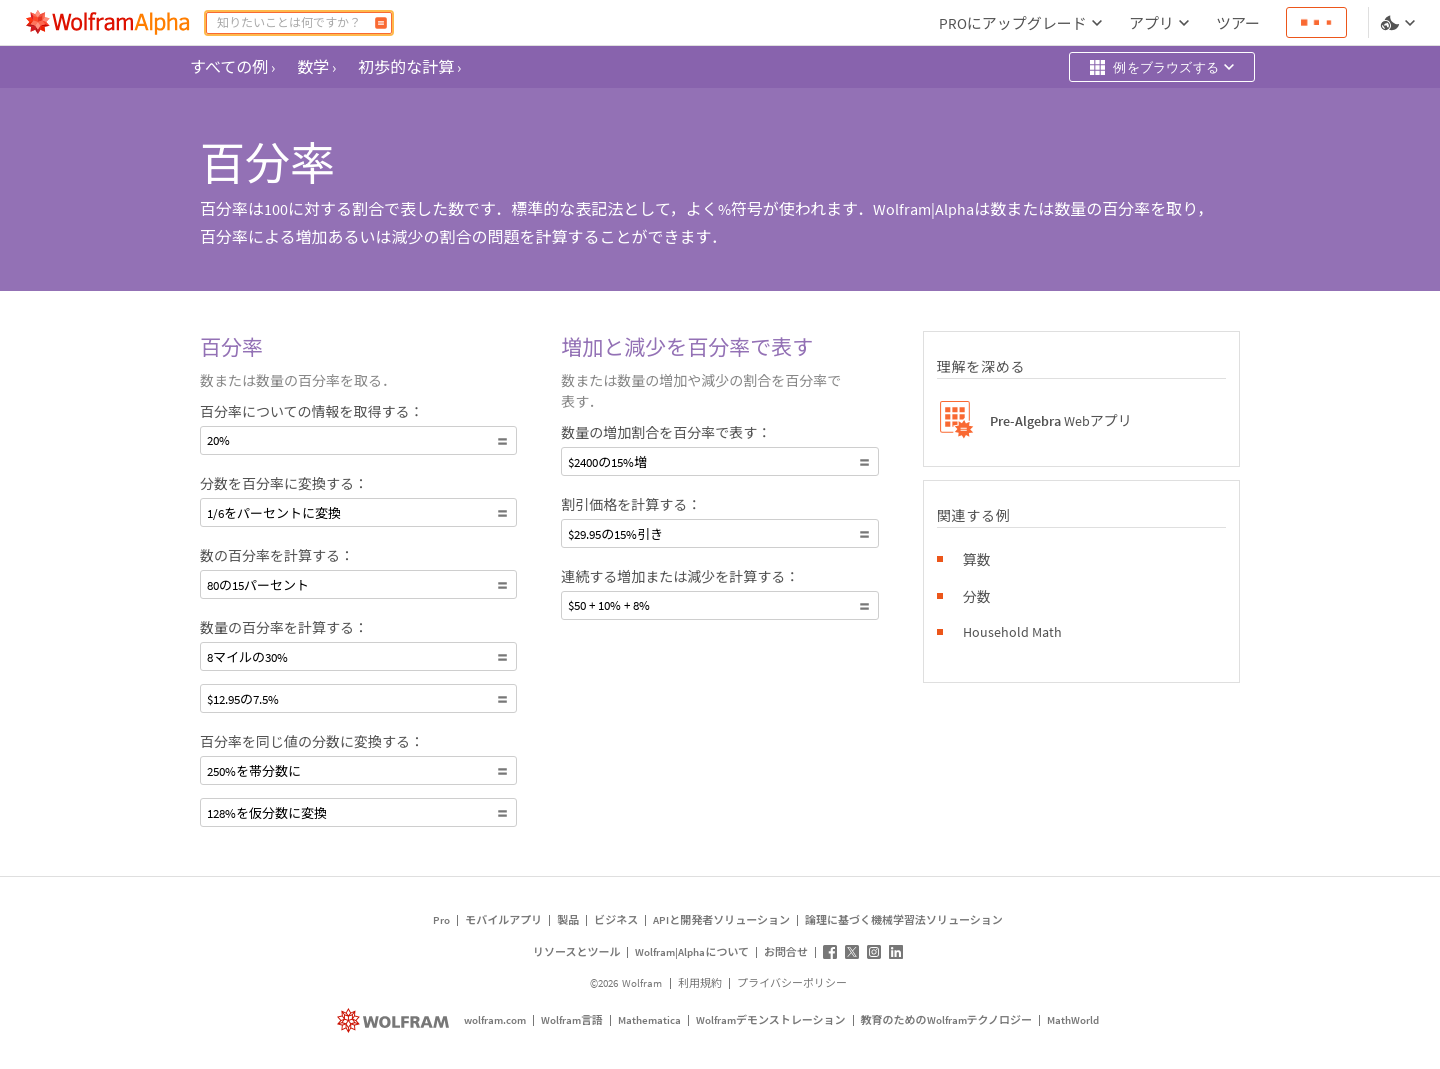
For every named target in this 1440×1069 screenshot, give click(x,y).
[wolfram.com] (395, 1020)
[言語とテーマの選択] (1400, 23)
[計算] (381, 23)
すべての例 (232, 67)
